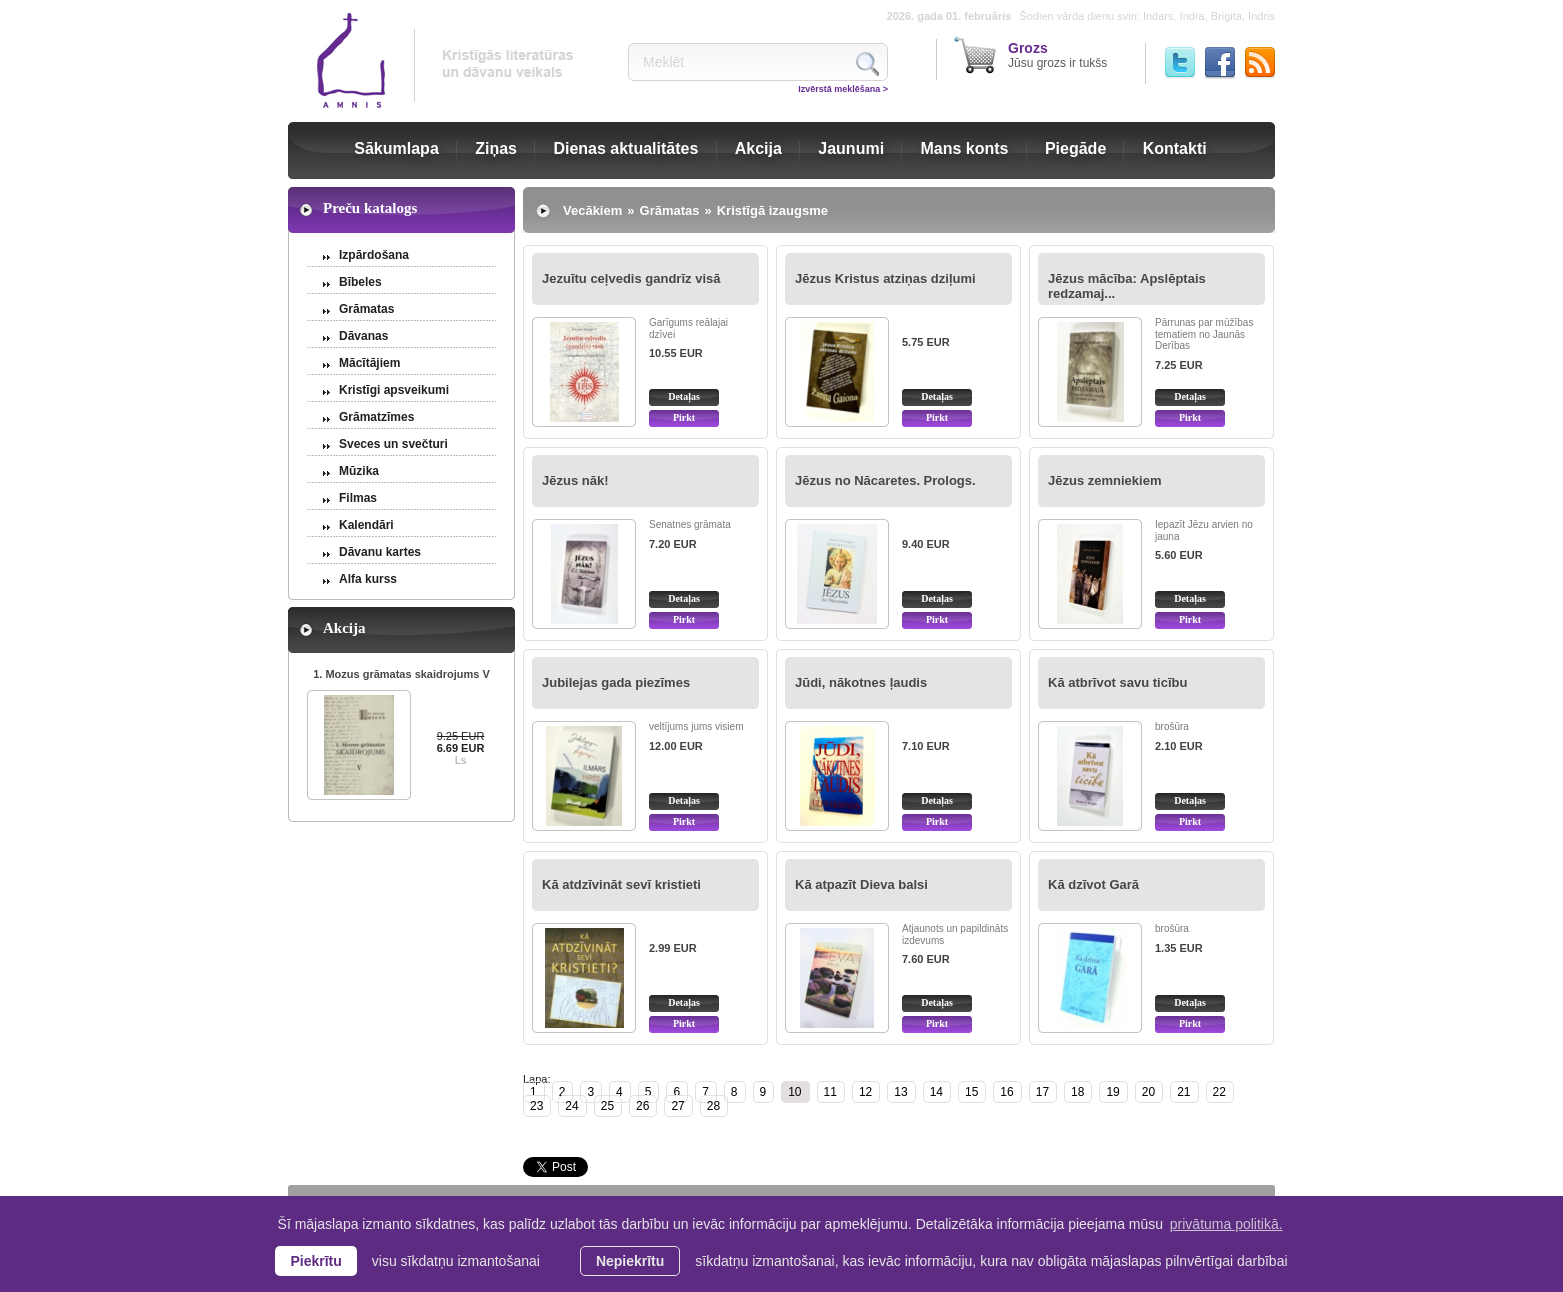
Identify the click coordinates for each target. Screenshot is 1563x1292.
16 (1006, 1092)
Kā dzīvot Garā (1093, 884)
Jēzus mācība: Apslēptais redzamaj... (1127, 286)
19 (1112, 1092)
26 (642, 1106)
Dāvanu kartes (380, 552)
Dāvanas (363, 336)
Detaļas (684, 396)
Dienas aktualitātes (625, 148)
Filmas (358, 498)
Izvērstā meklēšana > (843, 89)
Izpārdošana (374, 255)
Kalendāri (366, 525)
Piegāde (1075, 148)
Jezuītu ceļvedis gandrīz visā (631, 278)
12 (865, 1092)
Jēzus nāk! (575, 480)
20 (1148, 1092)
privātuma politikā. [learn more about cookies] (1226, 1224)
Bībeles (360, 282)
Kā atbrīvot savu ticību (1117, 682)
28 (713, 1106)
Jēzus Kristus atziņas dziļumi (885, 278)
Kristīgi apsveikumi (394, 390)
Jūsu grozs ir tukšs (1057, 55)
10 (794, 1092)
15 (971, 1092)
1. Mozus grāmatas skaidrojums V (401, 674)
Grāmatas (366, 309)
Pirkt (684, 417)
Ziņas (496, 148)
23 (536, 1106)
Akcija (758, 148)
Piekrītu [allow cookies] (315, 1261)
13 (900, 1092)
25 (607, 1106)
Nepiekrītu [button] (630, 1261)
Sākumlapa (396, 148)
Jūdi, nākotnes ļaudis (861, 682)
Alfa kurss (368, 579)
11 (830, 1092)
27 (677, 1106)
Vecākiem (592, 210)
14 (936, 1092)
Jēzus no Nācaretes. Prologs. (885, 480)
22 (1219, 1092)
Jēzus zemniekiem (1104, 480)
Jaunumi (851, 148)
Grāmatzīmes (376, 417)
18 (1077, 1092)
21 (1183, 1092)
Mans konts (965, 148)
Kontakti (1175, 148)
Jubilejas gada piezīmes (616, 682)
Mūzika (359, 471)
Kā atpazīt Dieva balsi (861, 884)
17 (1042, 1092)
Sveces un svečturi (393, 444)
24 (571, 1106)
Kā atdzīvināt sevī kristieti (621, 884)
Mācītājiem (369, 363)
